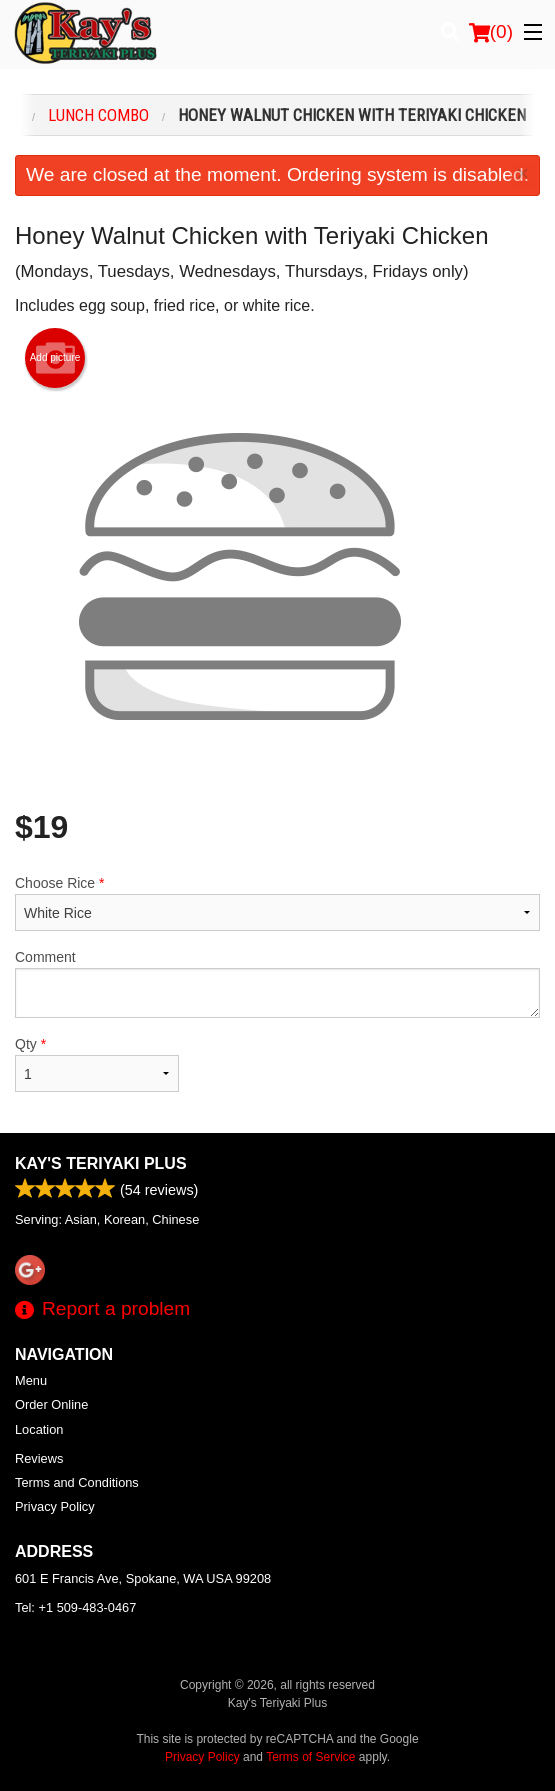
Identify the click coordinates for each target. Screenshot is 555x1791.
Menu (31, 1380)
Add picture (55, 358)
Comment (277, 983)
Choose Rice (277, 903)
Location (39, 1429)
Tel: (75, 1607)
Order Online (51, 1404)
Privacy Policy (55, 1506)
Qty (97, 1064)
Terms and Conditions (77, 1482)
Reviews (39, 1458)
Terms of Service (310, 1757)
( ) (491, 32)
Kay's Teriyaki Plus (101, 1163)
